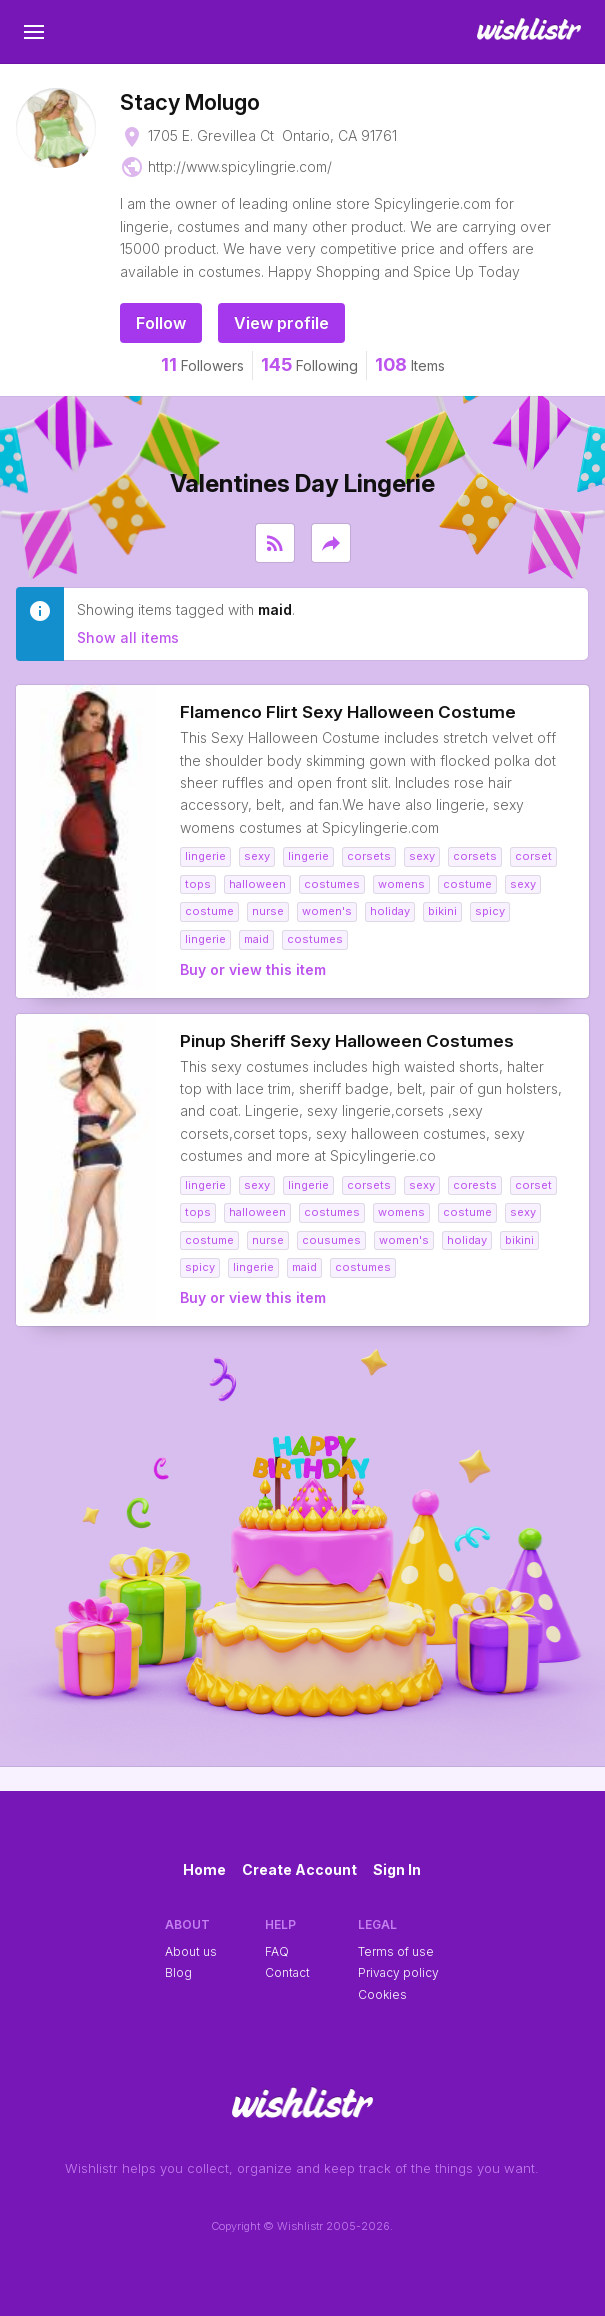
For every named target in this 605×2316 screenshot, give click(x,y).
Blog (178, 1972)
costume (467, 884)
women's (327, 911)
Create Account (299, 1869)
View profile (281, 323)
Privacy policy (398, 1972)
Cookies (382, 1994)
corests (475, 1185)
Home (204, 1869)
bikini (442, 911)
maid (256, 939)
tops (198, 884)
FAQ (277, 1951)
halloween (257, 884)
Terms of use (396, 1951)
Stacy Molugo (190, 102)
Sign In (397, 1869)
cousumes (331, 1240)
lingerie (205, 856)
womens (401, 884)
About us (191, 1951)
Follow (161, 323)
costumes (332, 884)
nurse (268, 911)
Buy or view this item (253, 969)
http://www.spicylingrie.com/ (240, 166)
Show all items (128, 637)
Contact (287, 1972)
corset (533, 856)
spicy (490, 911)
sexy (257, 856)
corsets (369, 856)
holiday (390, 911)
